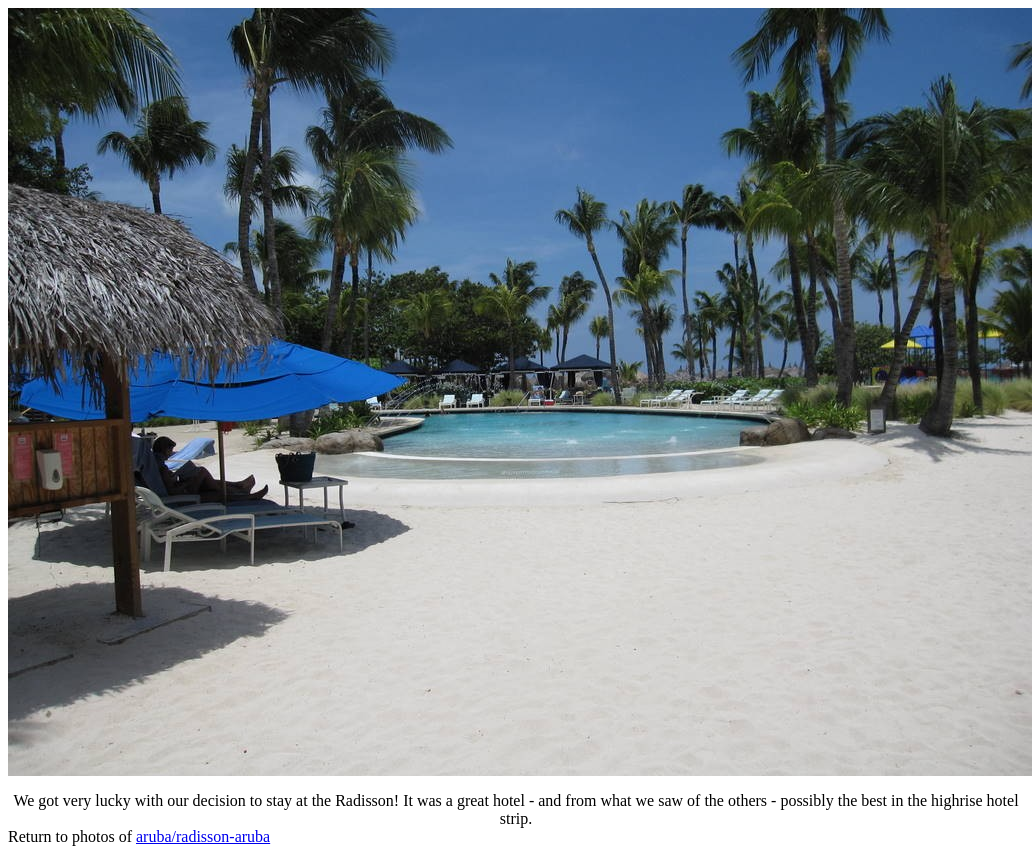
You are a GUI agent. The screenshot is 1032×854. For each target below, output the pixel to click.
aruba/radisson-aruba (203, 836)
